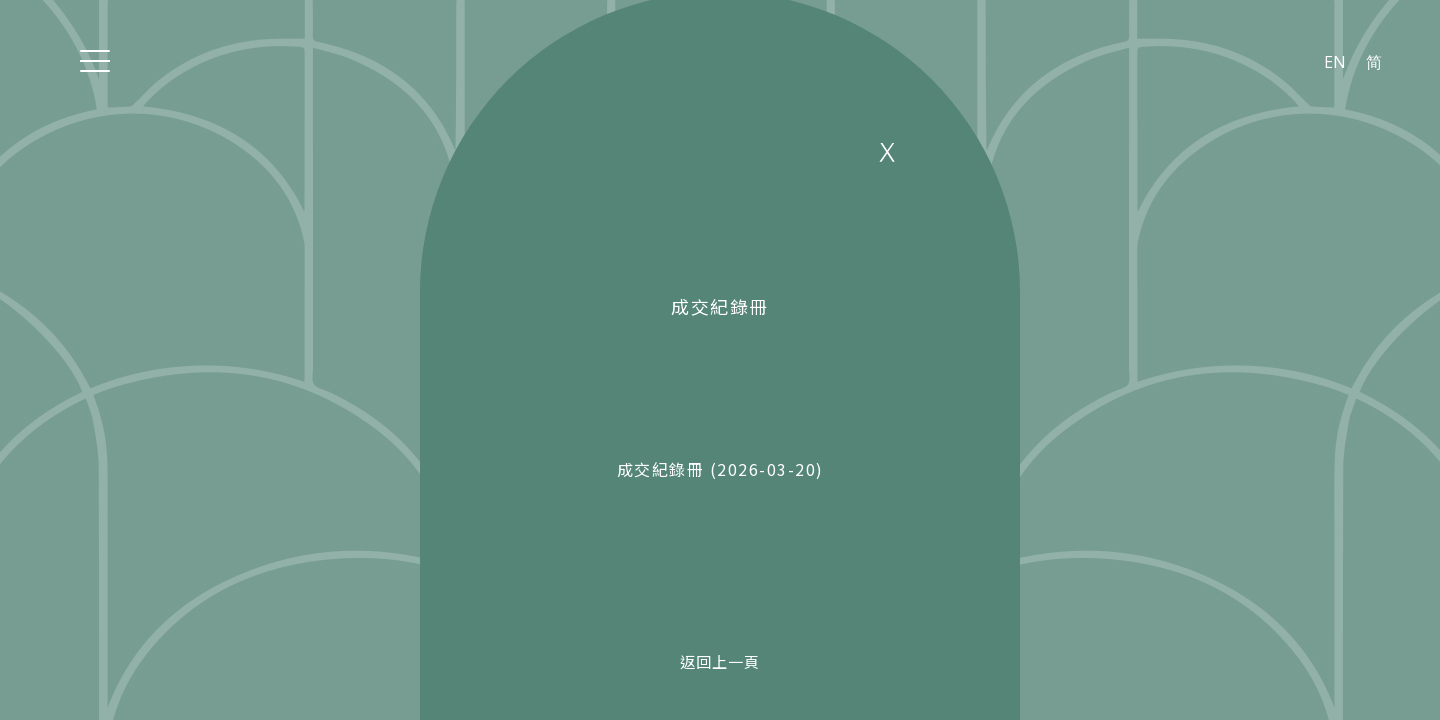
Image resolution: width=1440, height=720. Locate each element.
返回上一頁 (720, 661)
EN (1335, 62)
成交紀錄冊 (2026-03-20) (720, 469)
